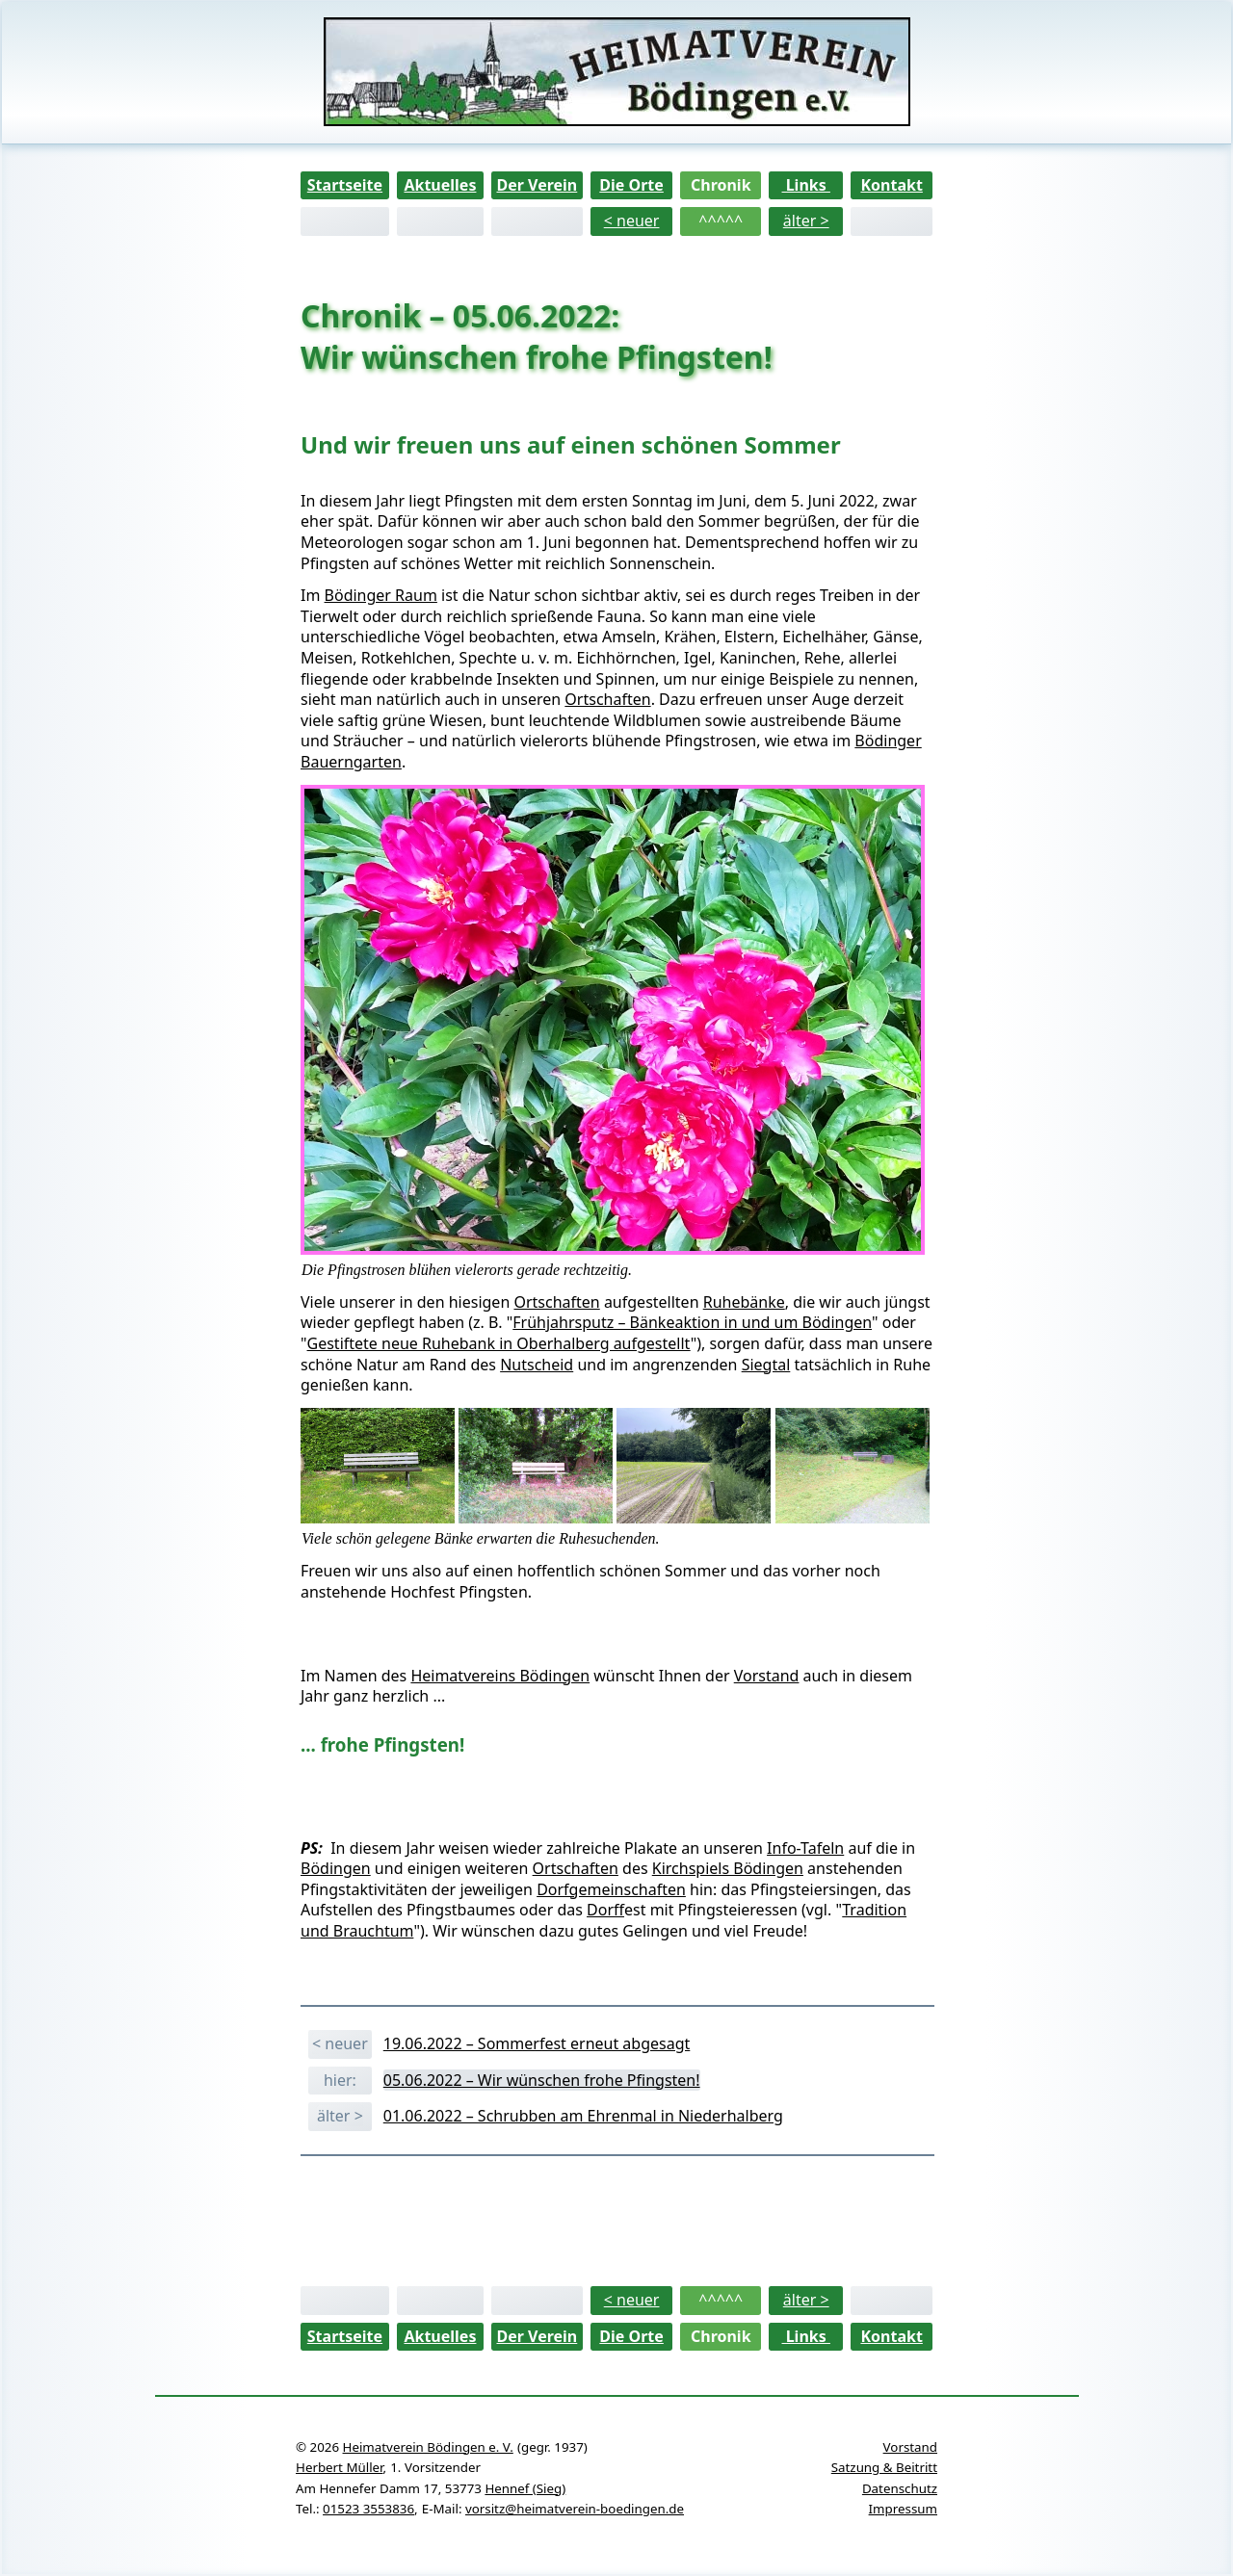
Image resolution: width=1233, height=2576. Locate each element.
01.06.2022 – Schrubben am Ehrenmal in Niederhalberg (583, 2115)
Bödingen (336, 1868)
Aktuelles (440, 184)
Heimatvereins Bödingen (500, 1675)
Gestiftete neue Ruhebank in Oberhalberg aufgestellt (499, 1343)
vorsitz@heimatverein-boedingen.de (574, 2508)
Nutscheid (536, 1364)
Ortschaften (607, 699)
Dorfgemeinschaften (611, 1889)
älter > (806, 220)
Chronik (721, 184)
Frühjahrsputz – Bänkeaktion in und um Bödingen (692, 1322)
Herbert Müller (339, 2467)
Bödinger (887, 740)
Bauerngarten (351, 761)
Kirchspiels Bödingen (727, 1868)
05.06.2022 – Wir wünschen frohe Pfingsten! (541, 2080)
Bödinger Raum (381, 595)
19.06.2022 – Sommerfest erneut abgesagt (537, 2043)
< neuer (632, 220)
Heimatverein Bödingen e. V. (428, 2447)
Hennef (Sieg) (525, 2488)
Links (806, 184)
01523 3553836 (368, 2508)
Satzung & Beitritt (884, 2467)
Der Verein (536, 184)
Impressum (903, 2508)
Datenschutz (899, 2488)
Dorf (605, 1909)
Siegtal (766, 1364)
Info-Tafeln (805, 1848)
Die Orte (631, 184)
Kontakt (891, 184)
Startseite (344, 184)
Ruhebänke (744, 1302)
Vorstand (767, 1675)
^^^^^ (721, 220)
